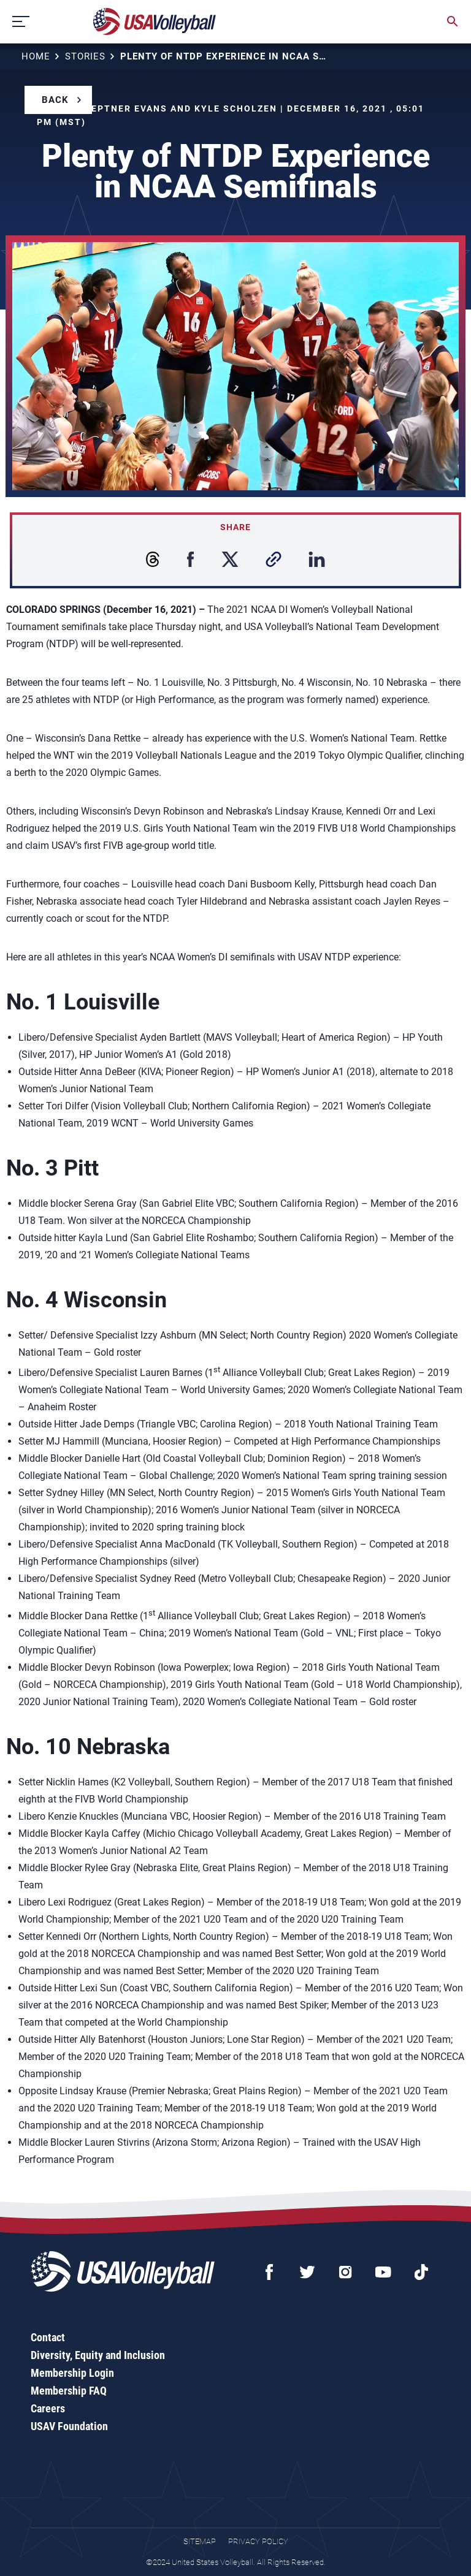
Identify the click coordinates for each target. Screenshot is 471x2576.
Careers (48, 2408)
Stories (85, 56)
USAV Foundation (69, 2426)
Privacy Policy (258, 2541)
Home (35, 56)
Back (55, 99)
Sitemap (199, 2541)
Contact (48, 2337)
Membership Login (72, 2372)
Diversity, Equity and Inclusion (98, 2355)
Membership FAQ (69, 2390)
